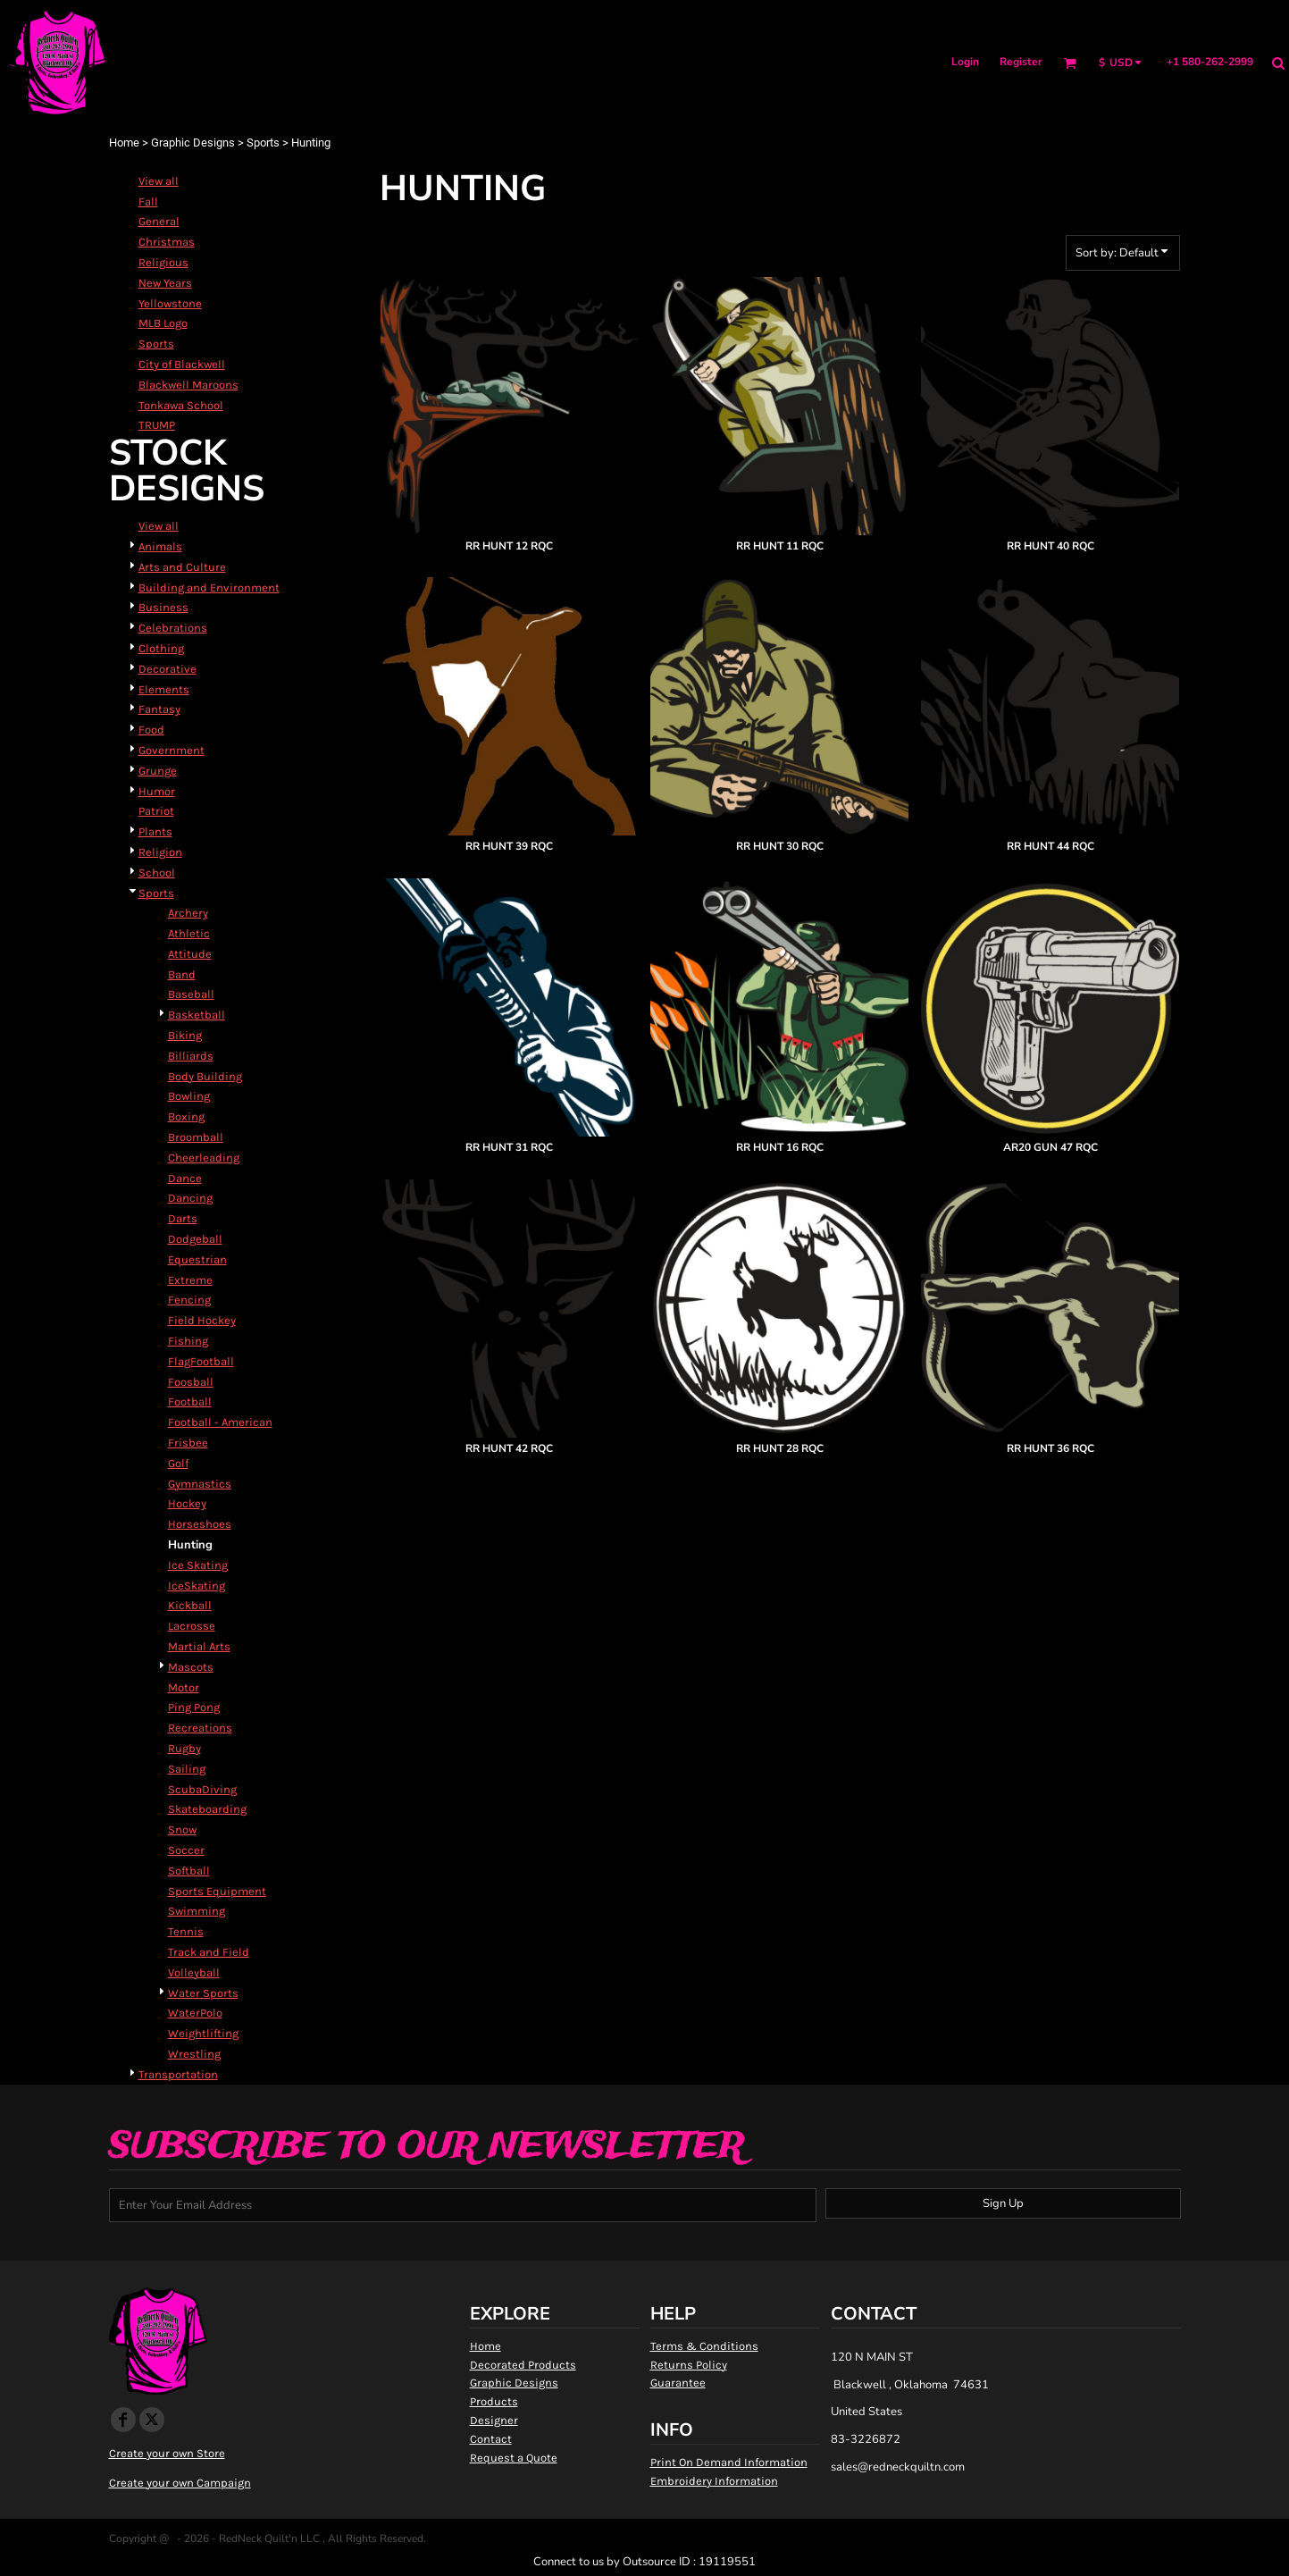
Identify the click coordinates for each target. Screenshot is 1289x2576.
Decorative (167, 668)
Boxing (186, 1116)
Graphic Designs (193, 142)
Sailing (186, 1768)
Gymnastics (199, 1483)
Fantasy (159, 709)
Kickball (190, 1605)
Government (171, 750)
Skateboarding (207, 1809)
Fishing (188, 1340)
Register (1021, 62)
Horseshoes (199, 1524)
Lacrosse (191, 1625)
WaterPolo (195, 2012)
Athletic (189, 933)
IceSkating (196, 1585)
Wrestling (194, 2053)
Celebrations (172, 627)
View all (158, 181)
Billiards (190, 1055)
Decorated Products (523, 2364)
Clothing (161, 648)
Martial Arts (199, 1646)
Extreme (190, 1280)
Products (494, 2401)
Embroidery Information (714, 2481)
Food (151, 729)
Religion (160, 852)
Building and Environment (209, 587)
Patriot (156, 811)
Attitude (190, 954)
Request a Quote (513, 2457)
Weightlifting (203, 2033)
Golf (178, 1463)
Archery (188, 912)
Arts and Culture (182, 567)
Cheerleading (203, 1157)
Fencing (189, 1299)
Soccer (186, 1850)
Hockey (187, 1503)
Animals (160, 546)
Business (163, 607)
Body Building (205, 1076)
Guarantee (678, 2382)
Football (190, 1401)
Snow (182, 1829)
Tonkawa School (180, 405)
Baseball (191, 994)
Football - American (220, 1422)
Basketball (196, 1014)
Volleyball (194, 1972)
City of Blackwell (181, 364)
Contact (491, 2439)
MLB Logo (163, 323)
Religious (163, 262)
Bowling (189, 1096)
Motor (183, 1687)
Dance (185, 1178)
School (156, 872)
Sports (263, 142)
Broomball (195, 1137)
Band (182, 974)
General (159, 221)
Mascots (190, 1667)
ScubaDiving (202, 1789)
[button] (1069, 63)
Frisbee (188, 1442)
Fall (148, 201)
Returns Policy (688, 2364)
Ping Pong (194, 1707)
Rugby (184, 1748)
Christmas (166, 241)
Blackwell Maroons (188, 384)
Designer (494, 2420)
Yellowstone (170, 303)
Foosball (190, 1382)
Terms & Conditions (704, 2346)
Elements (163, 689)
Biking (185, 1035)
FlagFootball (201, 1361)
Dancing (190, 1197)
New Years (165, 282)
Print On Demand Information (729, 2462)
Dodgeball (195, 1239)
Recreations (200, 1727)
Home (124, 142)
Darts (182, 1218)
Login (965, 62)
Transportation (178, 2074)
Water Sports (203, 1993)
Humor (156, 791)
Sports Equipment (217, 1891)
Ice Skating (198, 1565)
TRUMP (156, 425)
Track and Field (208, 1952)
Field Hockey (202, 1320)
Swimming (196, 1910)
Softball (189, 1870)
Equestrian (197, 1259)
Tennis (186, 1931)
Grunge (157, 770)
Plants (155, 831)
